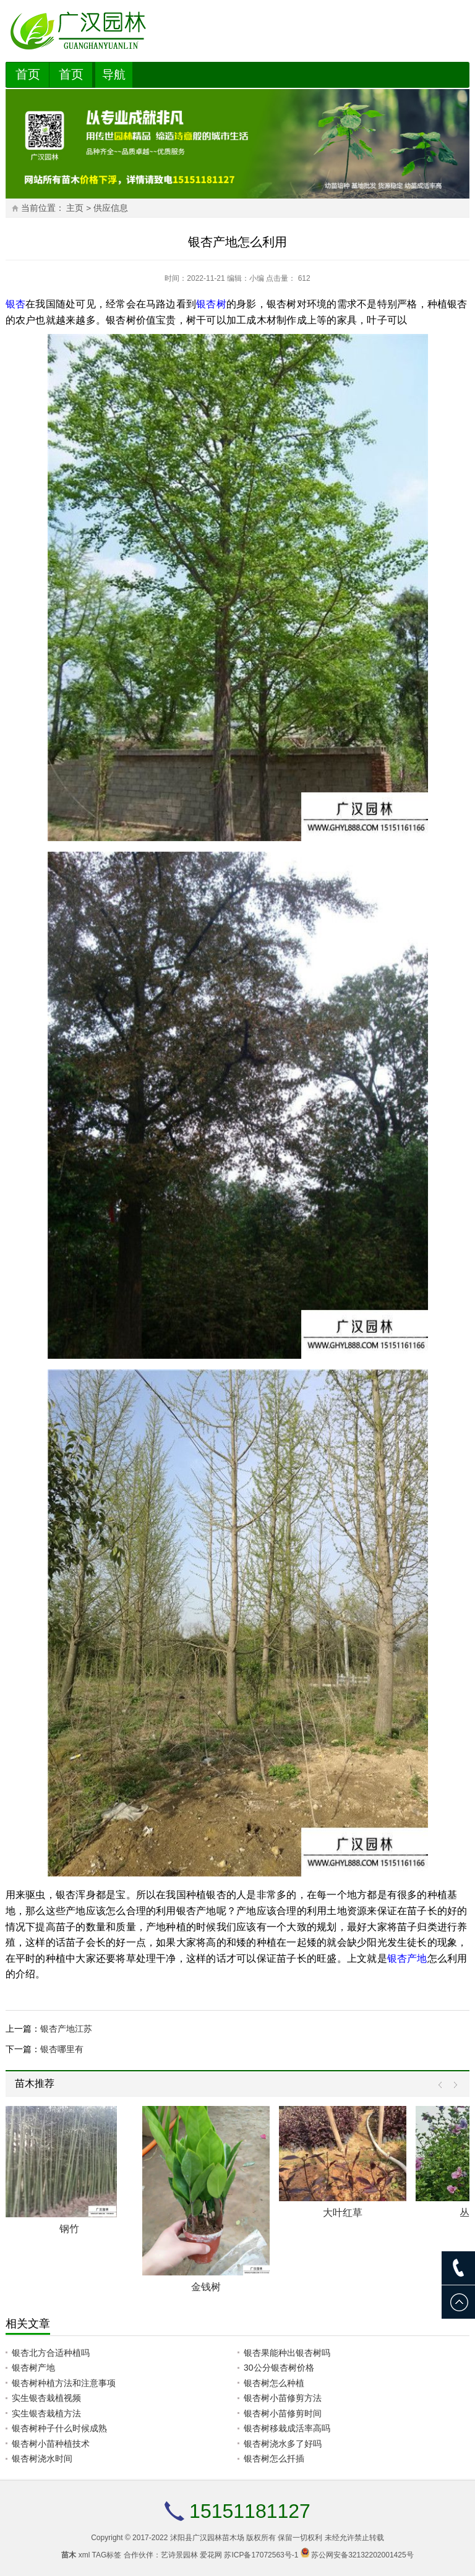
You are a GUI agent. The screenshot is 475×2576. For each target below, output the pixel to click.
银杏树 (211, 304)
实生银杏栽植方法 (46, 2413)
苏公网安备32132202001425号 (362, 2555)
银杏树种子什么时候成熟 (59, 2428)
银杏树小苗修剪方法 (283, 2398)
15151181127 (249, 2511)
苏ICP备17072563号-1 (261, 2555)
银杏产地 (407, 1958)
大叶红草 (342, 2212)
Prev (443, 2085)
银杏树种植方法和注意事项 (64, 2383)
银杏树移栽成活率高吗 (287, 2428)
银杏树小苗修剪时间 (283, 2413)
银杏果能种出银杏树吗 (287, 2353)
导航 (114, 74)
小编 (256, 278)
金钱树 (206, 2287)
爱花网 (211, 2555)
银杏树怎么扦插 (274, 2458)
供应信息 (110, 208)
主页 (74, 208)
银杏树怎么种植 (274, 2383)
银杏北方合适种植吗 (51, 2353)
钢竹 (69, 2228)
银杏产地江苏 (66, 2029)
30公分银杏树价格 (279, 2368)
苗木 (68, 2555)
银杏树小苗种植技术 (51, 2444)
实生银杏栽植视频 (46, 2398)
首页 (27, 74)
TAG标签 (107, 2555)
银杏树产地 (33, 2368)
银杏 (15, 304)
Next (452, 2085)
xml (84, 2555)
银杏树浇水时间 (42, 2458)
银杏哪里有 (61, 2049)
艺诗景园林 (179, 2555)
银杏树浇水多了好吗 (283, 2444)
